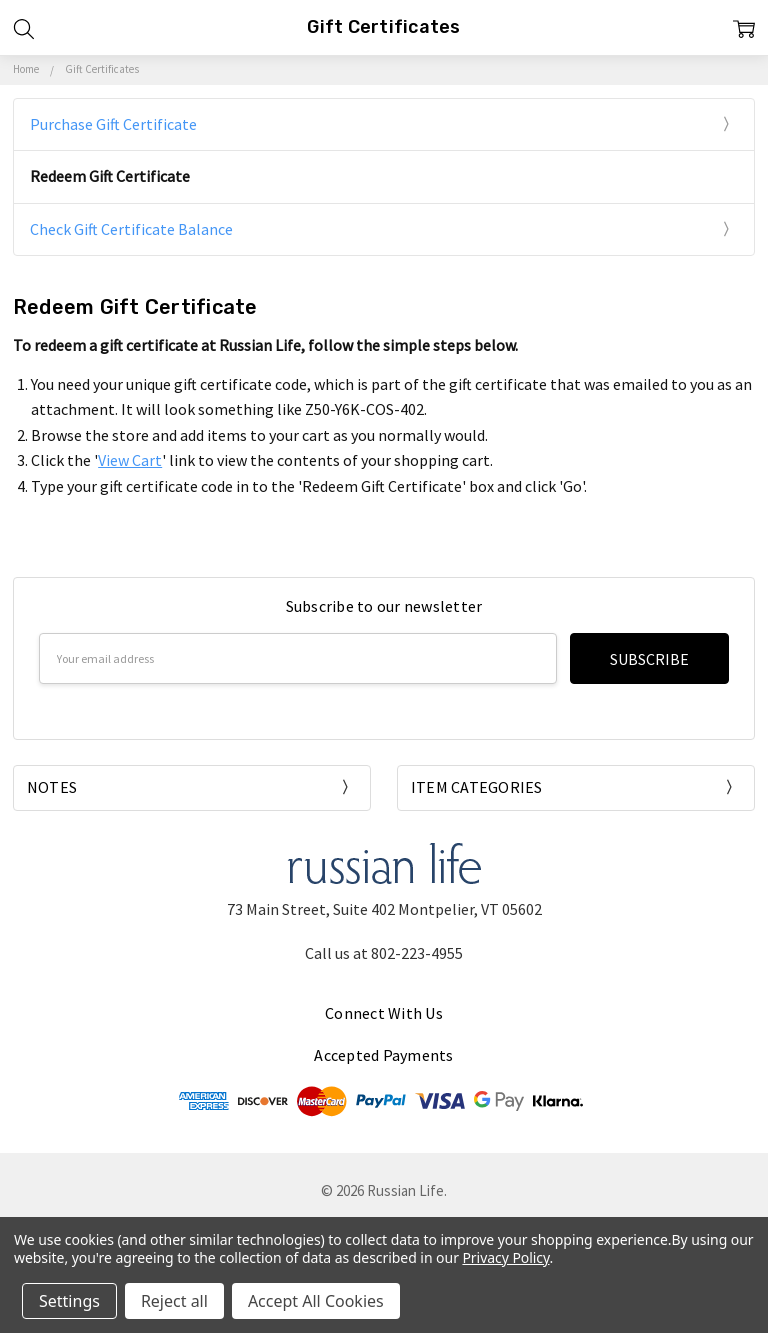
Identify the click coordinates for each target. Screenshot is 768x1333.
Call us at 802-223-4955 (384, 953)
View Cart (130, 460)
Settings (69, 1301)
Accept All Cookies (316, 1301)
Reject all (174, 1301)
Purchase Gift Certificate (113, 124)
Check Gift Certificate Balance (131, 229)
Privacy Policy (505, 1257)
